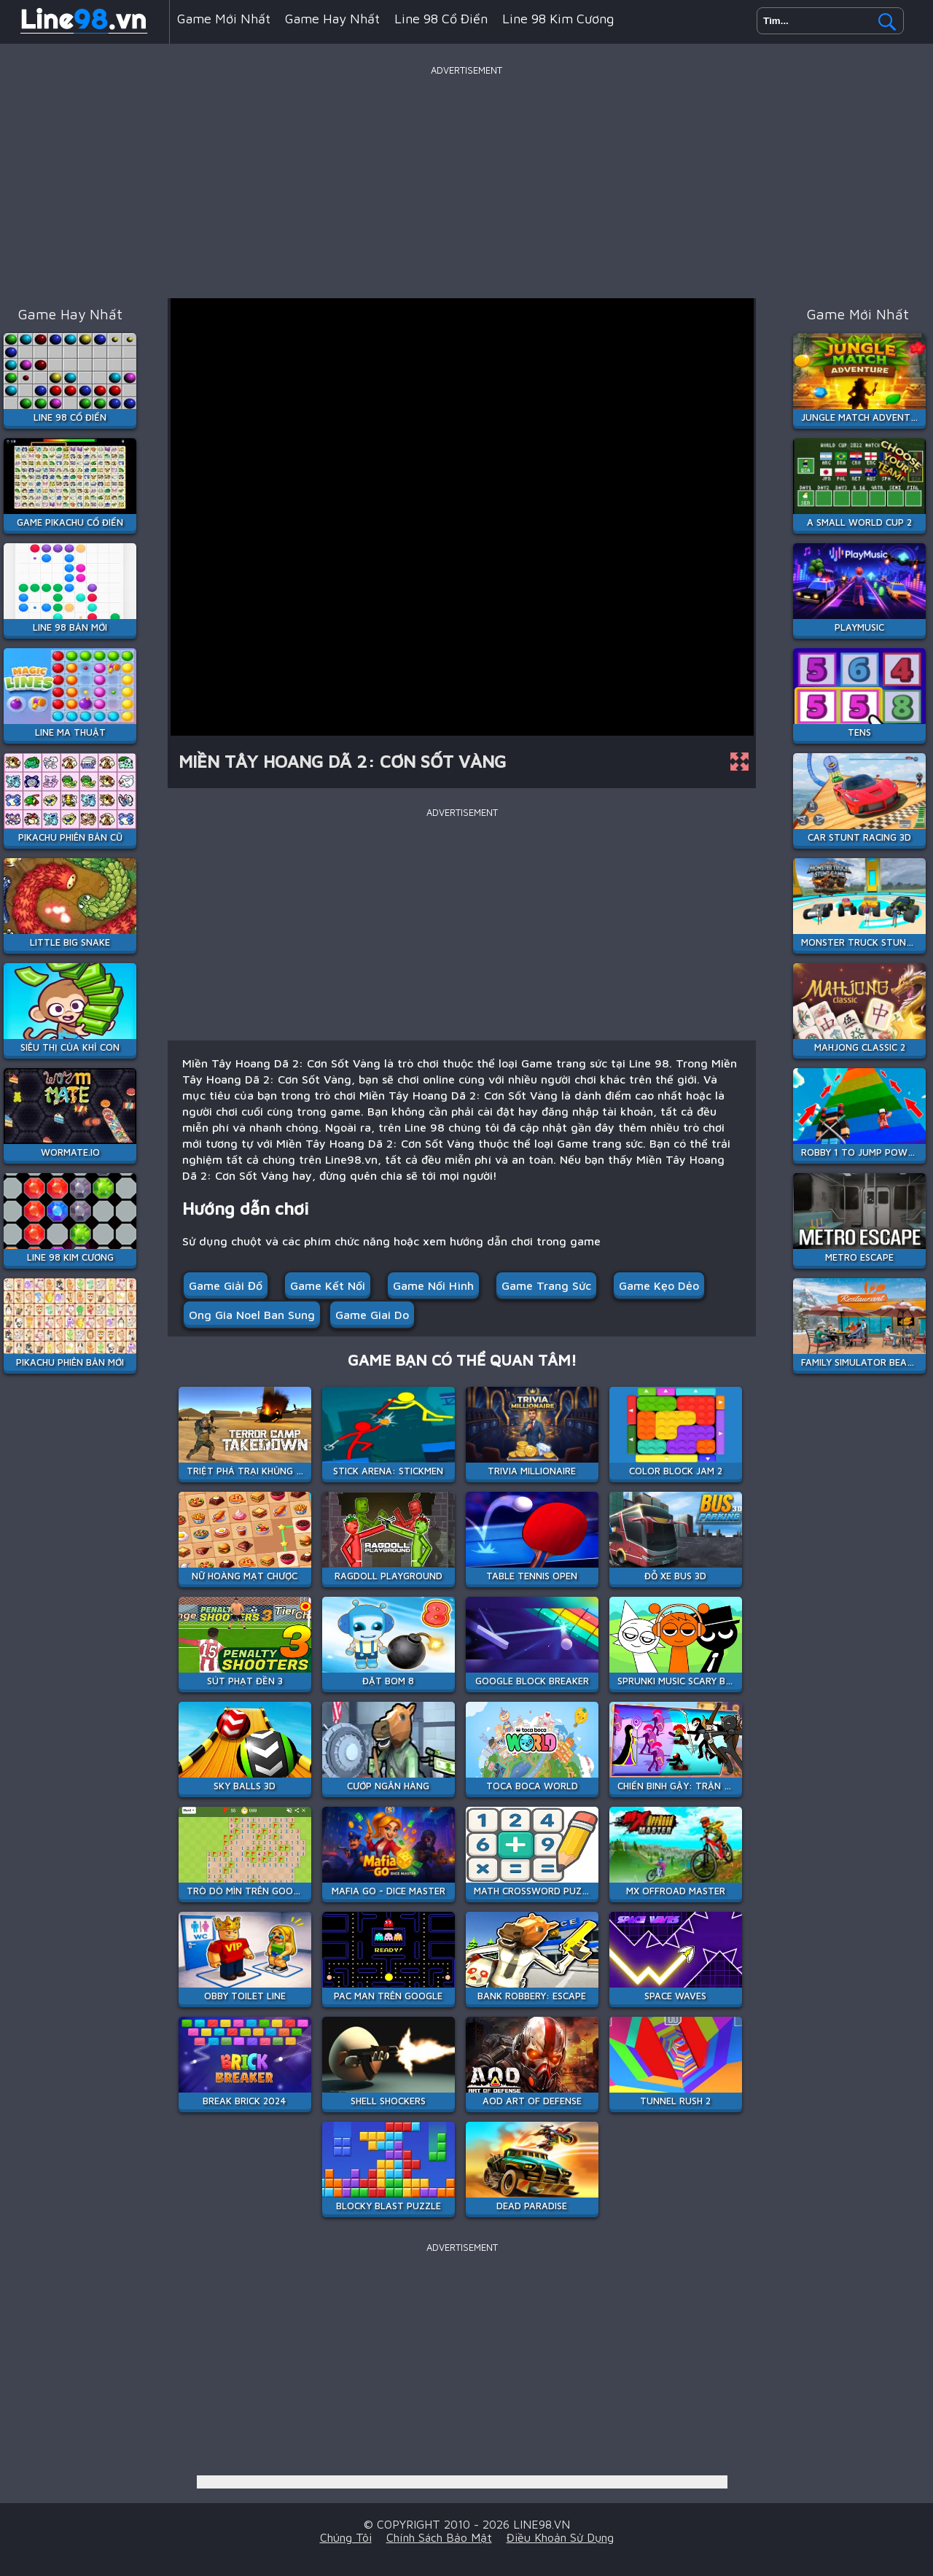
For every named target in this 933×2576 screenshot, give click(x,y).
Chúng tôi (346, 2537)
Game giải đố (225, 1285)
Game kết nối (327, 1285)
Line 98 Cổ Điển (441, 18)
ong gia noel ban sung (252, 1314)
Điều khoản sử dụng (560, 2537)
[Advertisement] (466, 181)
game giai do (372, 1314)
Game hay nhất (332, 18)
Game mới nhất (223, 18)
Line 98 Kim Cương (558, 18)
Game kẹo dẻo (659, 1285)
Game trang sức (546, 1285)
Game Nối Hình (433, 1285)
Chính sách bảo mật (439, 2537)
